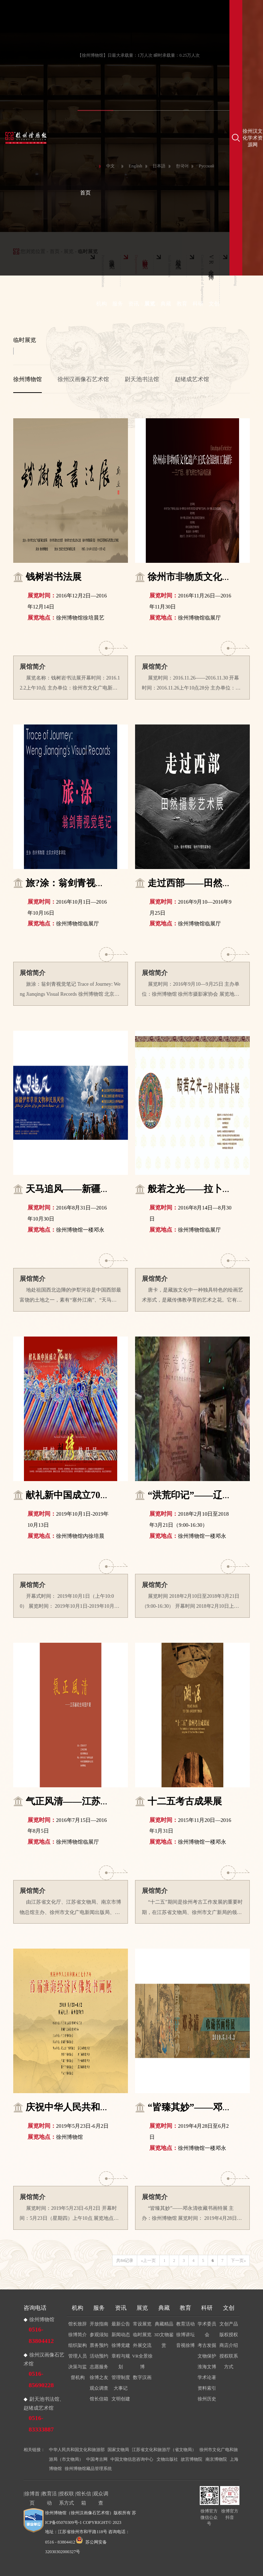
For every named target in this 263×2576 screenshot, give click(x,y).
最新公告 (120, 2324)
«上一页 (148, 2260)
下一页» (238, 2260)
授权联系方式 (228, 2361)
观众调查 (99, 2388)
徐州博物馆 (27, 379)
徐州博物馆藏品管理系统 (88, 2468)
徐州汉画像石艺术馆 (83, 379)
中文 (110, 165)
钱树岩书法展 (53, 576)
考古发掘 (207, 2345)
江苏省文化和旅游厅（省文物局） (164, 2449)
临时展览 (142, 2334)
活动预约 (99, 2356)
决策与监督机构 (77, 2372)
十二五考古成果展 (185, 1801)
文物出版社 (167, 2459)
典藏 (165, 304)
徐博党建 (120, 2345)
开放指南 (99, 2324)
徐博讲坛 (185, 2334)
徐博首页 (32, 2494)
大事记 (121, 2388)
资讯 (133, 304)
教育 (182, 304)
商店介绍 (228, 2345)
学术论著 (207, 2377)
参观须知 (99, 2334)
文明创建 (120, 2398)
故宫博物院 (191, 2459)
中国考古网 (97, 2459)
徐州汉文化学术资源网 (253, 137)
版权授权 (228, 2334)
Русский (206, 165)
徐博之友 (99, 2377)
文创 (214, 304)
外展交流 (142, 2345)
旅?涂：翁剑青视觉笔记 (74, 883)
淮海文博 (207, 2366)
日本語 (159, 165)
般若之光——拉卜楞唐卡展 (203, 1188)
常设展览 (142, 2324)
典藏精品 (164, 2324)
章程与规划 (120, 2361)
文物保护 (207, 2356)
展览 (149, 304)
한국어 (182, 165)
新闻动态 (120, 2334)
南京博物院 (216, 2459)
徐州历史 (207, 2398)
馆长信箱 (99, 2398)
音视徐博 (185, 2345)
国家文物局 (118, 2449)
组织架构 (77, 2345)
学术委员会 (207, 2329)
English (135, 165)
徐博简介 (77, 2334)
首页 (85, 193)
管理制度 (120, 2377)
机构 (101, 304)
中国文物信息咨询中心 (131, 2459)
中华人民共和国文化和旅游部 (77, 2449)
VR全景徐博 (142, 2361)
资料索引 (207, 2388)
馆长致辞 (77, 2324)
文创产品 (228, 2324)
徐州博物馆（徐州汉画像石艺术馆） (79, 2512)
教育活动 (185, 2324)
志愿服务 (99, 2366)
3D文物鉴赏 (164, 2340)
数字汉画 (142, 2377)
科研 (198, 304)
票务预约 (99, 2345)
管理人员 (77, 2356)
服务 (117, 304)
